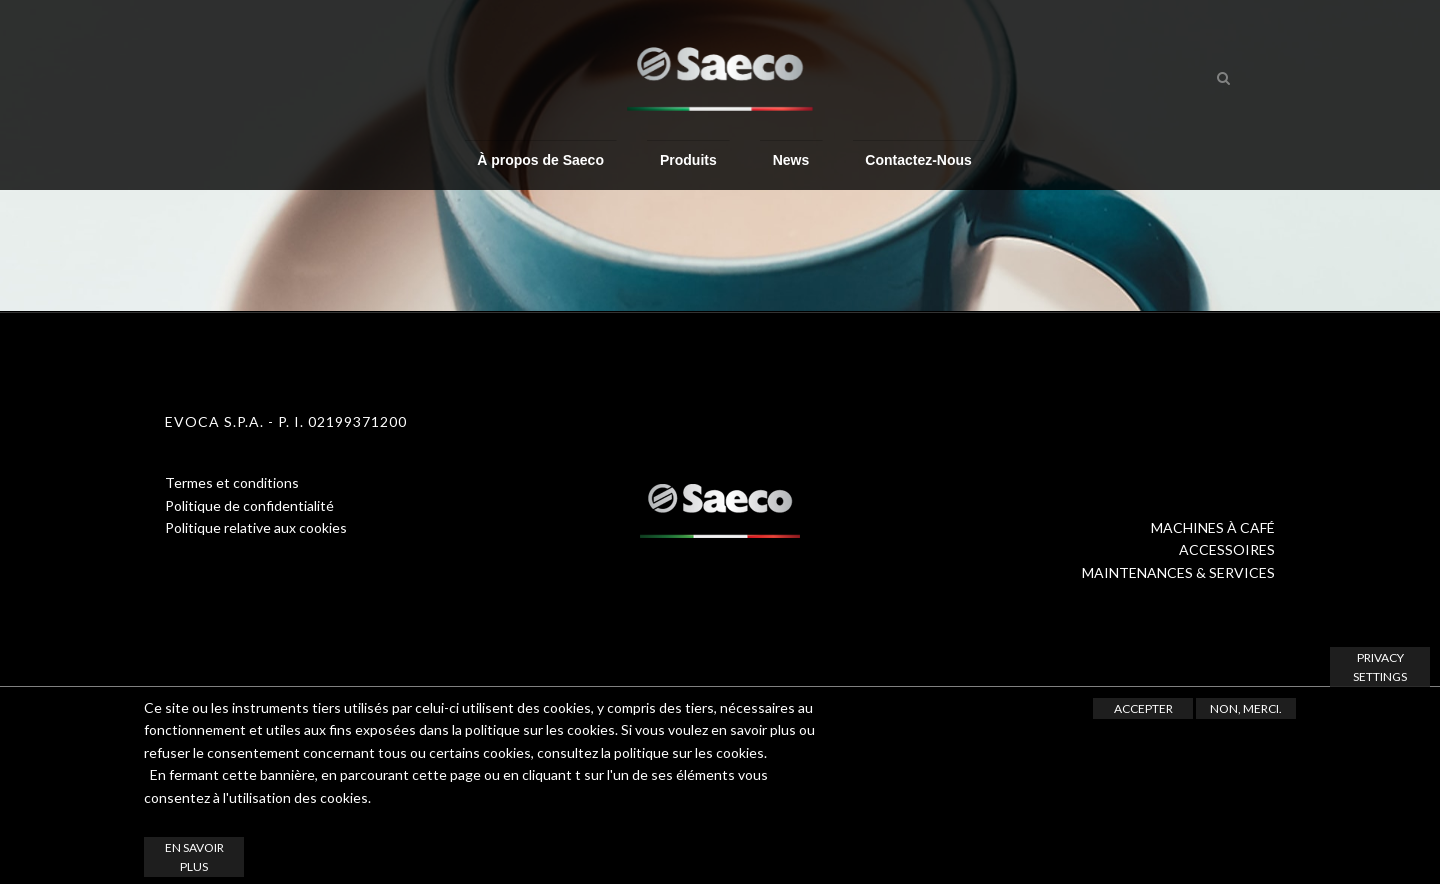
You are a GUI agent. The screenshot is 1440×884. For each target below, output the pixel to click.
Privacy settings (1380, 667)
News (791, 159)
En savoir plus (194, 857)
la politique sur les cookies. (684, 752)
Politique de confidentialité (249, 505)
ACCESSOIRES (1227, 549)
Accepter (1143, 708)
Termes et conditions (232, 482)
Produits (688, 159)
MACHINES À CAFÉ (1213, 527)
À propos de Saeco (540, 159)
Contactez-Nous (918, 159)
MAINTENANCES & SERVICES (1178, 572)
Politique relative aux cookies (256, 527)
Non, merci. (1246, 708)
